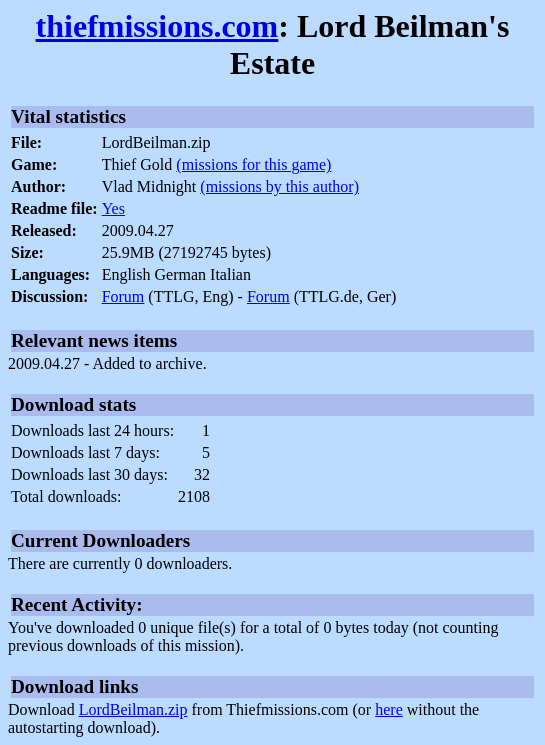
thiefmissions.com (157, 26)
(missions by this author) (279, 186)
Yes (113, 208)
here (389, 709)
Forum (123, 296)
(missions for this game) (253, 164)
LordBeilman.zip (133, 709)
